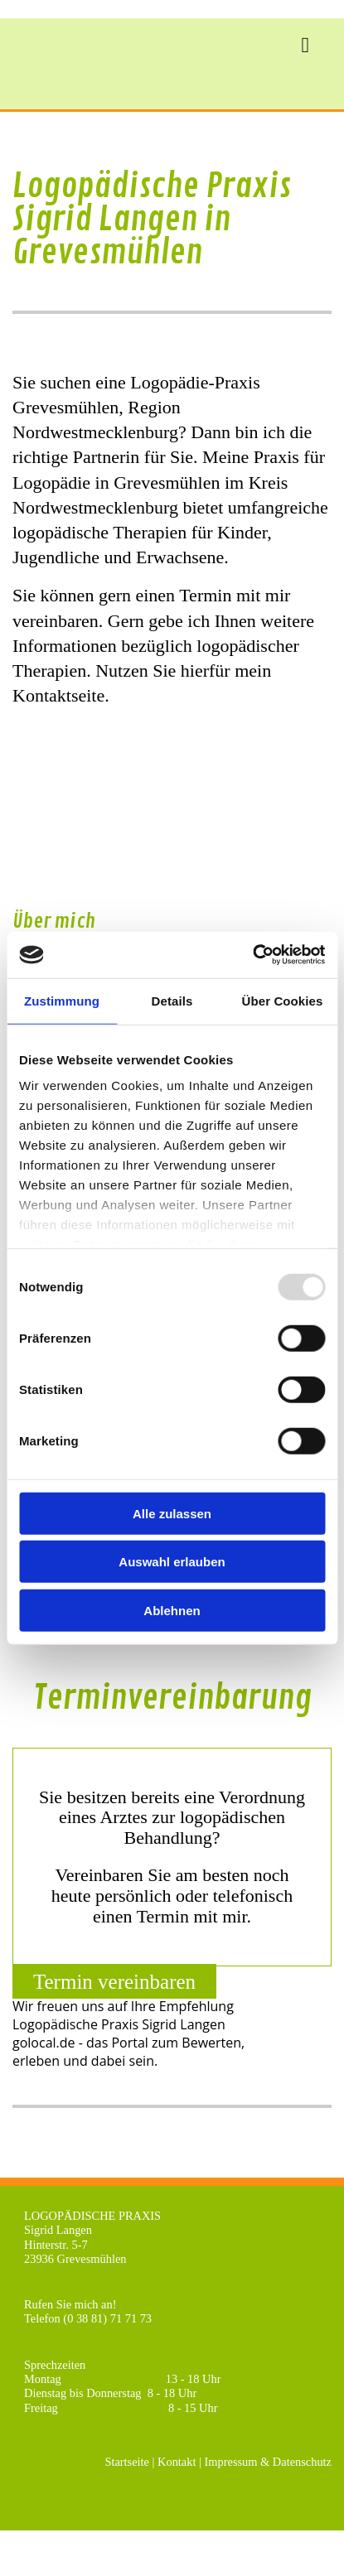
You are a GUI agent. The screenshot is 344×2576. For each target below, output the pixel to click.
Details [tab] (172, 1000)
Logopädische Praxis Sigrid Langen (118, 2024)
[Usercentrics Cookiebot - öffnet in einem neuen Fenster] (252, 955)
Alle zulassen (172, 1513)
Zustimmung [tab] (61, 1000)
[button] (114, 1981)
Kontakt (176, 2461)
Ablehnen (171, 1610)
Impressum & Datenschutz (268, 2461)
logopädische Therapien (99, 532)
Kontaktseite (58, 695)
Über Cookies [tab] (282, 1000)
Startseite (126, 2461)
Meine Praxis (250, 456)
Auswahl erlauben (172, 1562)
